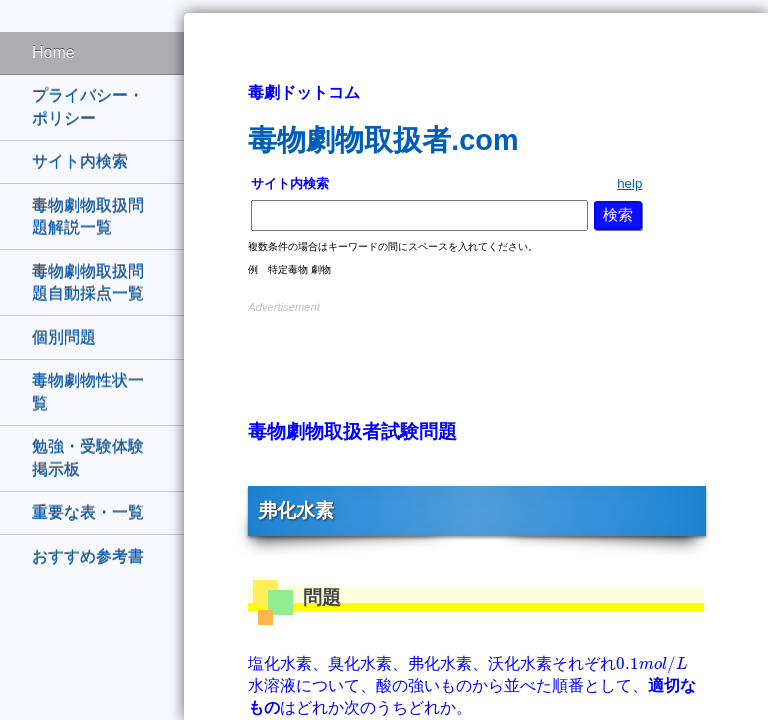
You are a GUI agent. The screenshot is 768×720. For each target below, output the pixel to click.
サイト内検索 (80, 161)
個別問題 (64, 337)
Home (53, 52)
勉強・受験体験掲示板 (88, 457)
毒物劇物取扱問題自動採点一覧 (88, 282)
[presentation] (652, 664)
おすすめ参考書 (88, 556)
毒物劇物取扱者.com (383, 140)
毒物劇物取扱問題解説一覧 (88, 216)
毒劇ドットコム (304, 92)
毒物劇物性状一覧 (88, 391)
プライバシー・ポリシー (88, 106)
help (629, 183)
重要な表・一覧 (88, 512)
